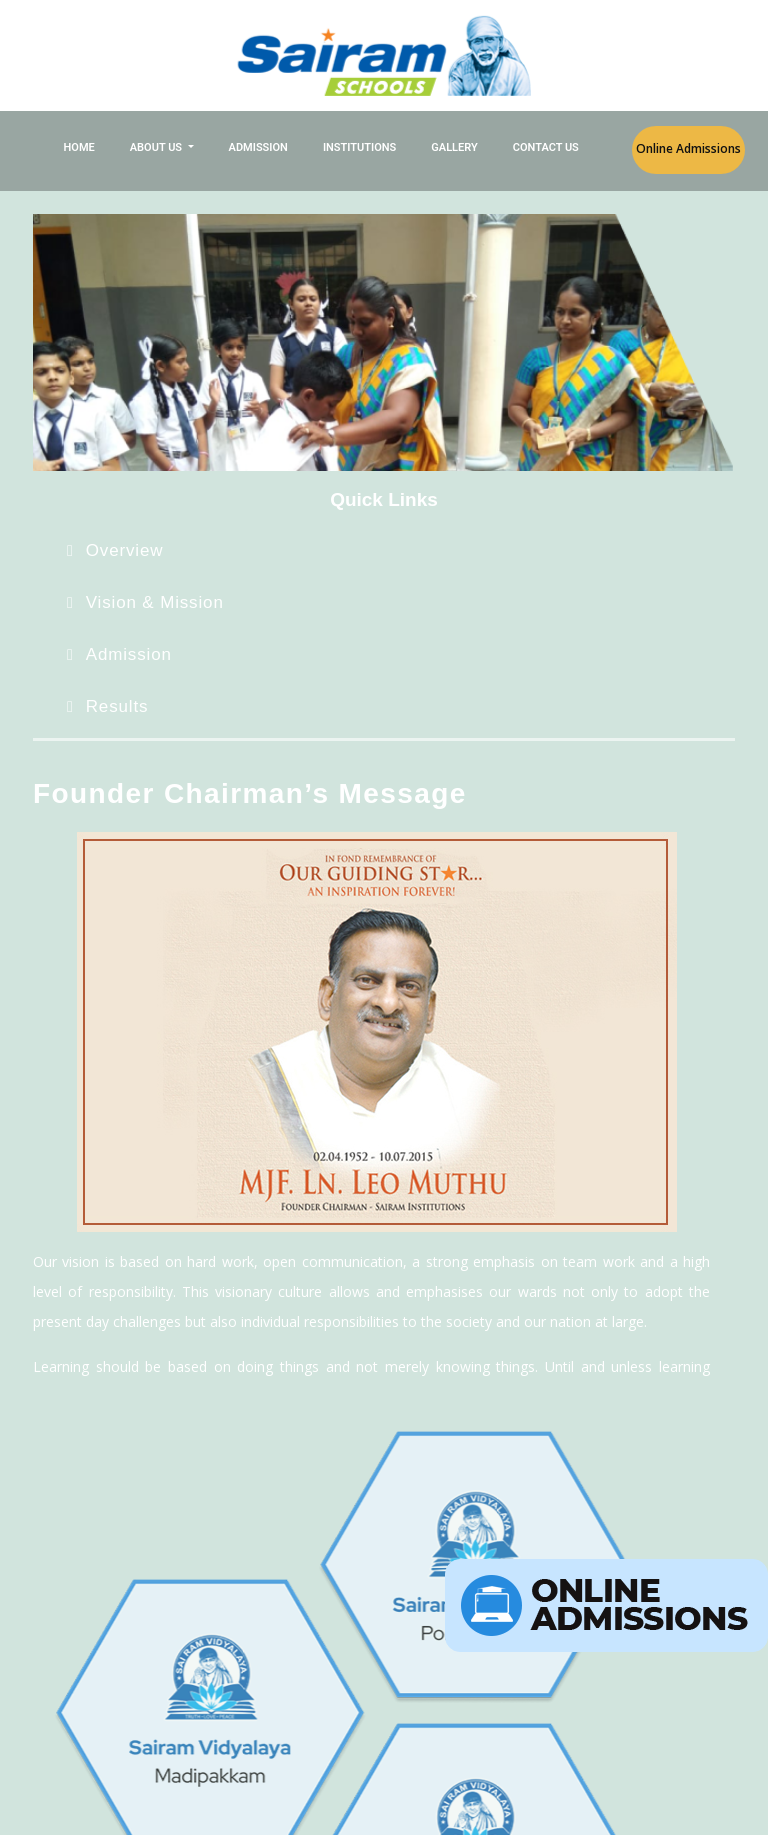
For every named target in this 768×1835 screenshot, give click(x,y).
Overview (125, 550)
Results (117, 706)
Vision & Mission (155, 602)
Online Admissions (688, 148)
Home (79, 147)
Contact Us (546, 147)
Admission (258, 147)
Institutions (359, 147)
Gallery (454, 147)
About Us (157, 147)
